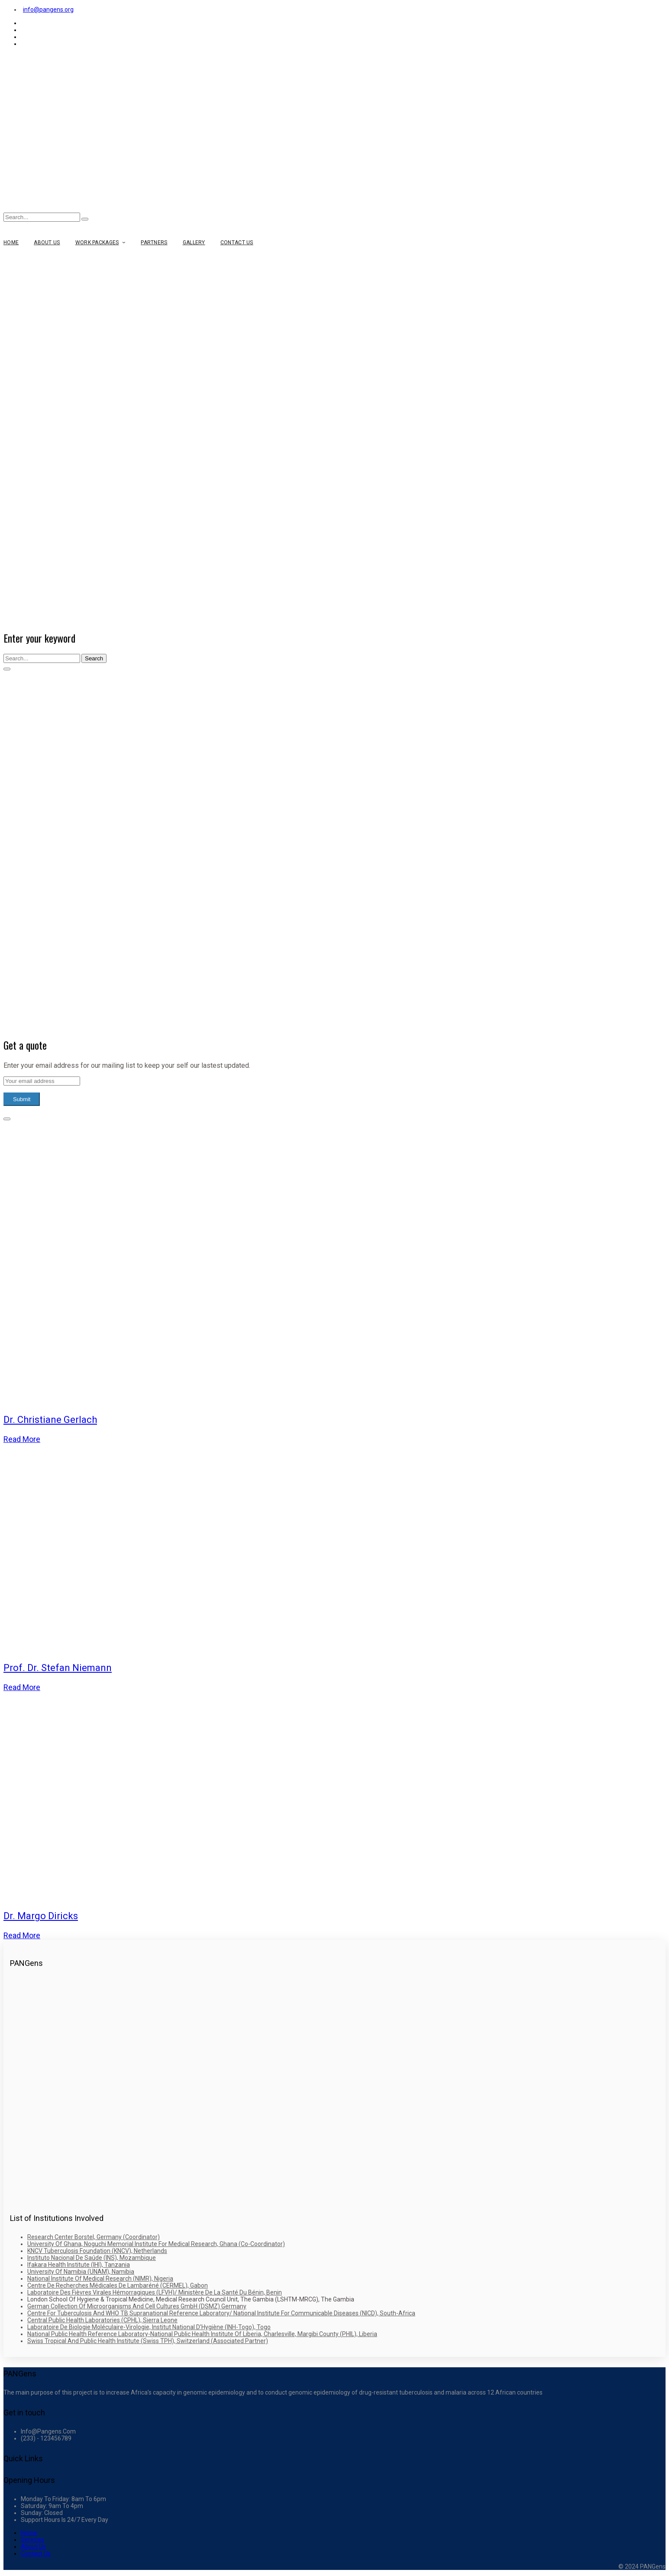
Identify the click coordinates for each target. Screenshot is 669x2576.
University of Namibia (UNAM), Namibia (80, 2271)
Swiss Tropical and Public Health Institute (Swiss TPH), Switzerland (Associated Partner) (147, 2340)
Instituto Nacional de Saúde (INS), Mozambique (91, 2257)
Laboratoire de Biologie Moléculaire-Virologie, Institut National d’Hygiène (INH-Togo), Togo (149, 2327)
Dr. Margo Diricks (40, 1915)
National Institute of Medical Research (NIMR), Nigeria (100, 2278)
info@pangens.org (48, 9)
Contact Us (36, 2553)
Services (32, 2539)
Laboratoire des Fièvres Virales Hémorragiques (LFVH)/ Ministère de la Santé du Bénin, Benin (154, 2292)
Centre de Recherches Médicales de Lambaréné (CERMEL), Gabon (117, 2285)
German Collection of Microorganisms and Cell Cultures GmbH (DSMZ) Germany (136, 2306)
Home (29, 2532)
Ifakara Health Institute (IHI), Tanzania (78, 2264)
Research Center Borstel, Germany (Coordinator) (93, 2236)
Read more (21, 1439)
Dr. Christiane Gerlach (50, 1419)
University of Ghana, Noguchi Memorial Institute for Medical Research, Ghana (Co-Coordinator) (156, 2243)
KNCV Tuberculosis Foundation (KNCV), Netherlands (97, 2250)
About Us (33, 2546)
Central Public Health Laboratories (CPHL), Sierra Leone (102, 2320)
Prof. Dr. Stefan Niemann (57, 1667)
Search (94, 658)
